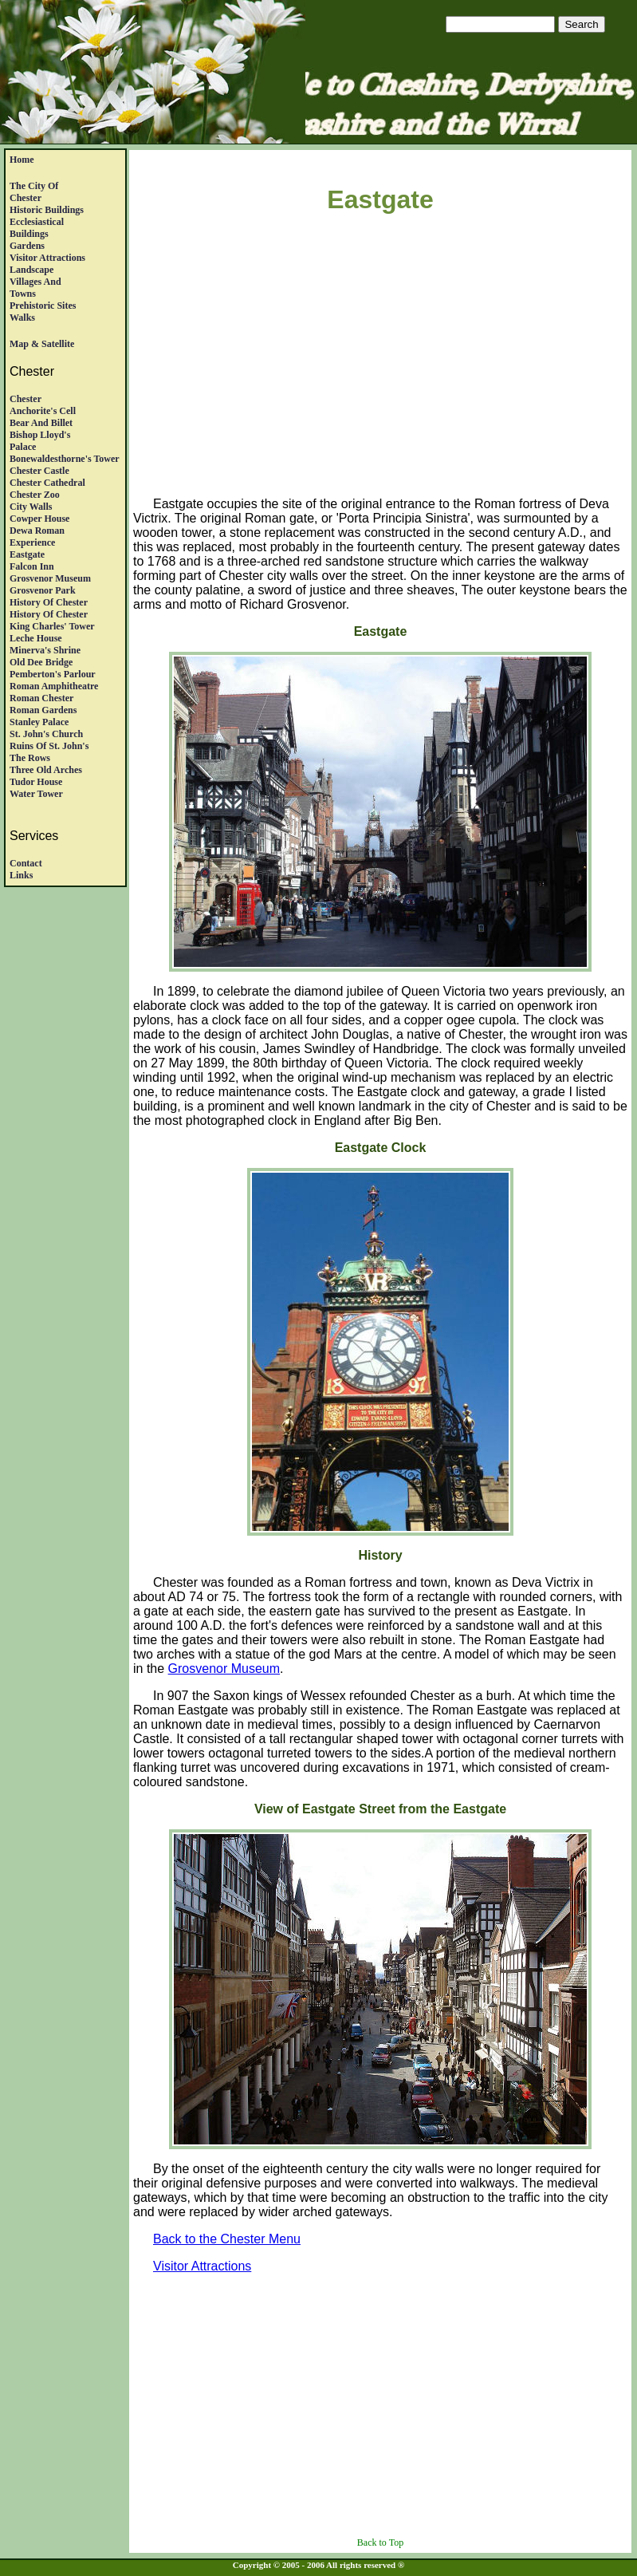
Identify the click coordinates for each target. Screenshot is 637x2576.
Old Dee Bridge (41, 662)
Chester (25, 398)
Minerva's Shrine (45, 650)
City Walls (31, 506)
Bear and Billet (41, 422)
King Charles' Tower (52, 626)
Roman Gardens (43, 710)
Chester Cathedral (47, 482)
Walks (22, 317)
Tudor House (36, 781)
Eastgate (27, 554)
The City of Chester (34, 191)
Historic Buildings (47, 209)
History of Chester (49, 602)
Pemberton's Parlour (53, 674)
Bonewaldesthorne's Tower (65, 458)
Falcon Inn (32, 566)
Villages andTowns (35, 287)
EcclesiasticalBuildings (37, 227)
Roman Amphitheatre (54, 686)
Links (21, 875)
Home (22, 159)
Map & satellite (42, 343)
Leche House (36, 638)
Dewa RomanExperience (37, 536)
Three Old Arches (46, 769)
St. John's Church (46, 734)
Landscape (31, 269)
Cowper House (39, 518)
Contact (26, 863)
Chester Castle (39, 470)
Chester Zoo (35, 494)
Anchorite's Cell (43, 410)
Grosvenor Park (43, 590)
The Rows (30, 757)
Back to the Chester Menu (227, 2239)
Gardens (27, 245)
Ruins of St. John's (49, 745)
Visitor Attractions (47, 257)
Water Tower (36, 793)
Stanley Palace (39, 722)
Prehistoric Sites (43, 305)
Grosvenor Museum (50, 578)
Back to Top (380, 2542)
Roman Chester (41, 698)
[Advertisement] (385, 358)
